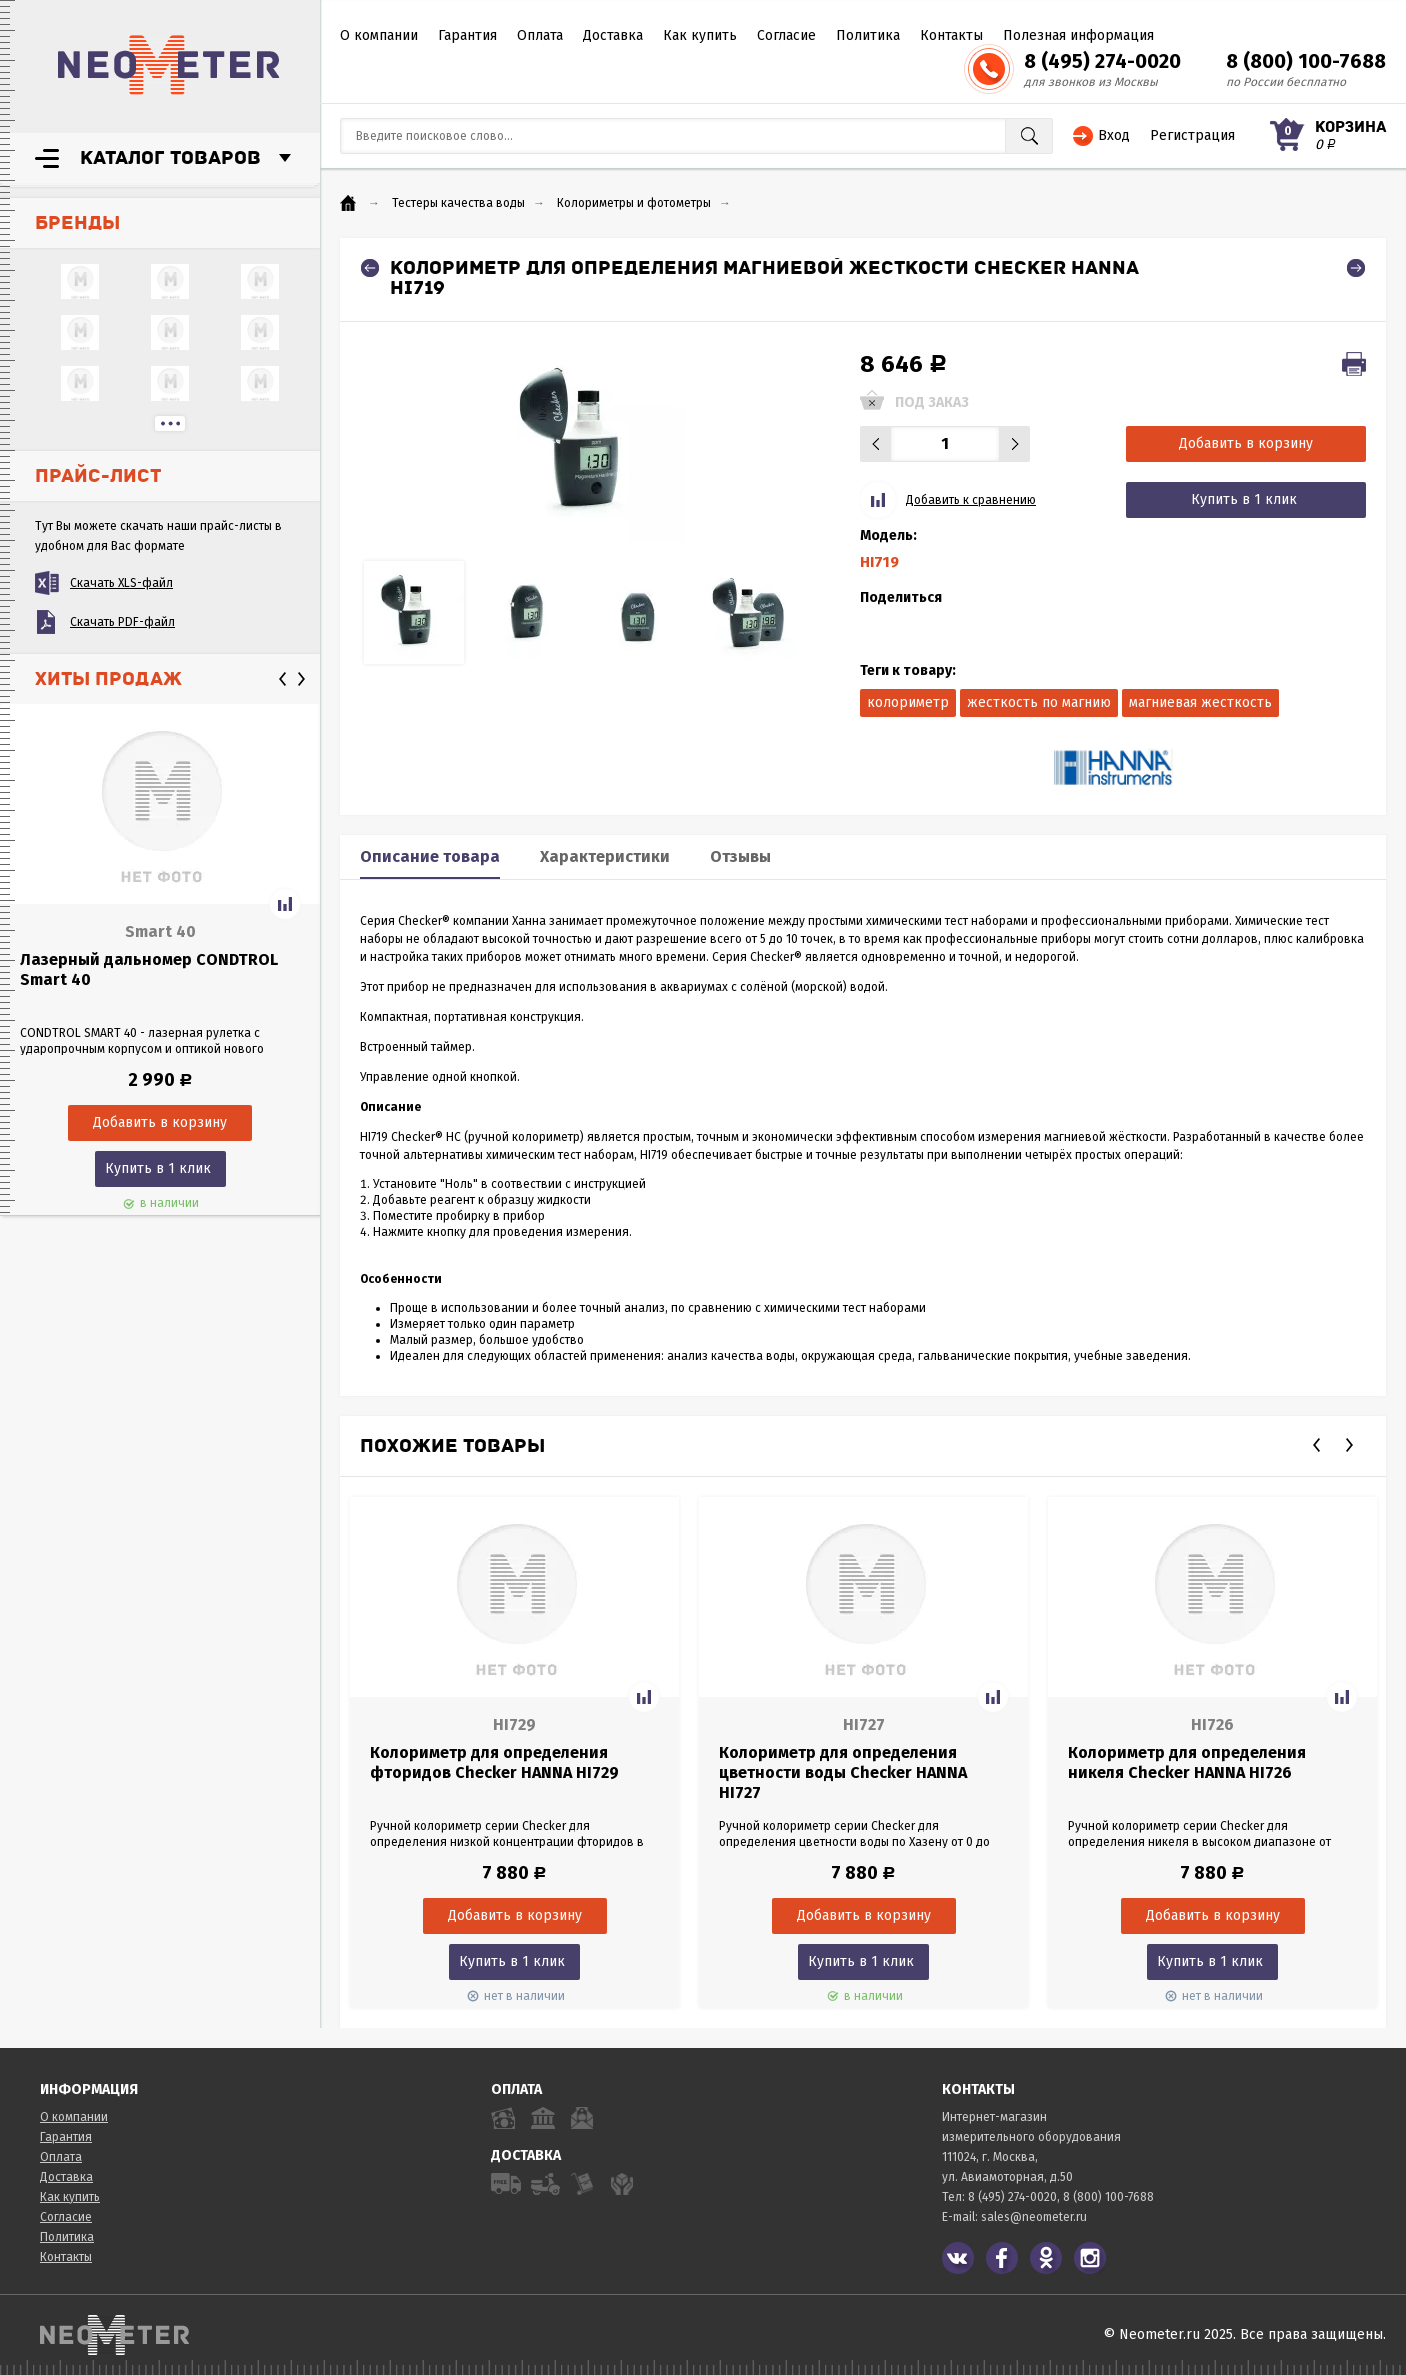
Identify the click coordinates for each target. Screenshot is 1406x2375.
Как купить (700, 35)
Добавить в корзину (1246, 443)
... (170, 423)
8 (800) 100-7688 (1306, 61)
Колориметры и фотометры (634, 203)
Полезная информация (1078, 35)
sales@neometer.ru (1034, 2217)
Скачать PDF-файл (122, 622)
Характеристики (605, 856)
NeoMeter (169, 65)
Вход (1114, 135)
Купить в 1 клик (158, 1168)
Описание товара (430, 856)
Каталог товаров (170, 158)
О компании (379, 35)
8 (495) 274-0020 (1102, 61)
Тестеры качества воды (458, 203)
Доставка (613, 35)
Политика (868, 35)
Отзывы (740, 856)
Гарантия (467, 35)
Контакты (951, 35)
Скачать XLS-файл (121, 583)
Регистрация (1192, 135)
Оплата (540, 35)
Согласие (786, 35)
